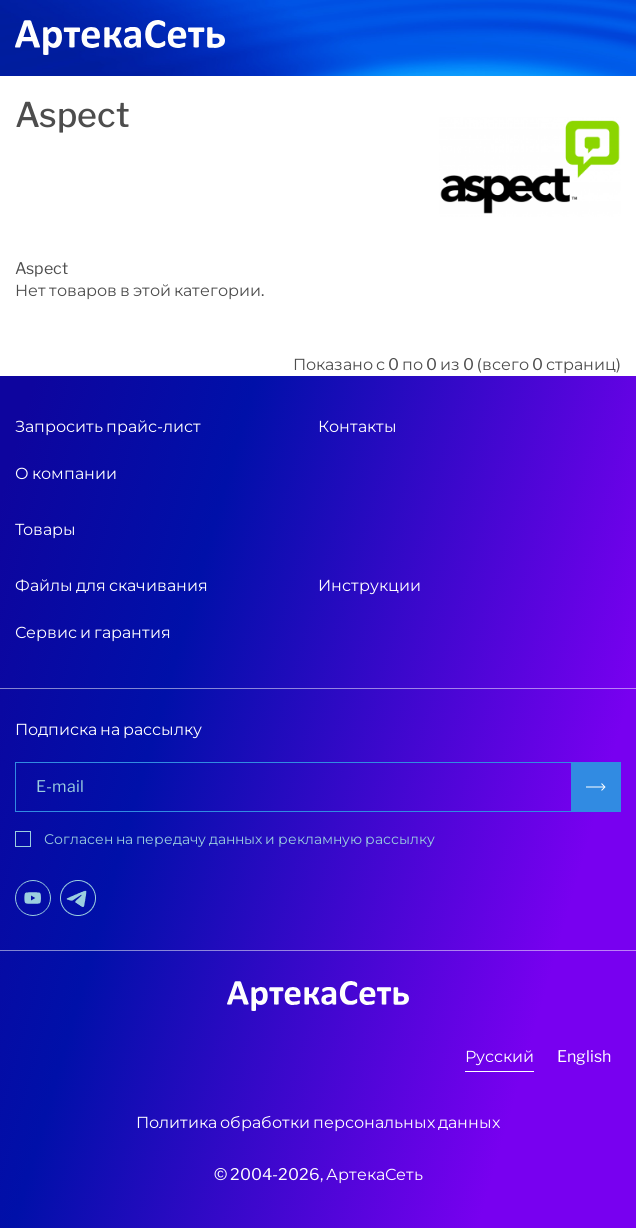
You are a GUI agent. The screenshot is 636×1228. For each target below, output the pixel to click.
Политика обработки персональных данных (318, 1122)
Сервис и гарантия (93, 632)
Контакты (357, 426)
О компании (66, 473)
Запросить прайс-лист (108, 426)
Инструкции (369, 585)
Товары (45, 529)
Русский (499, 1056)
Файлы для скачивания (111, 585)
